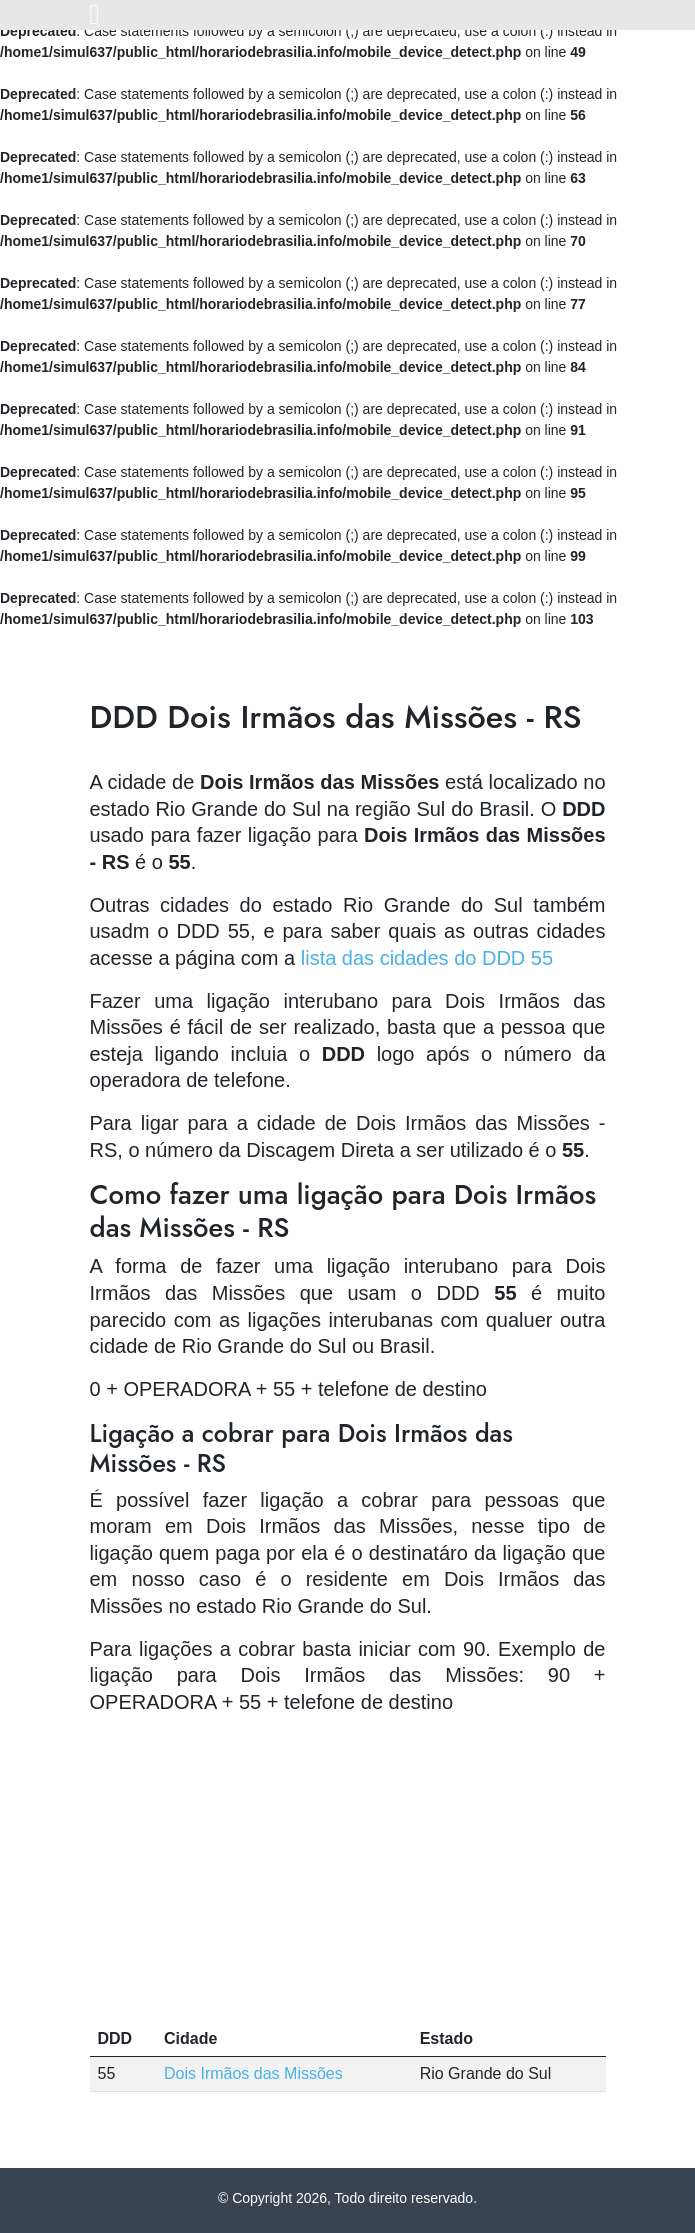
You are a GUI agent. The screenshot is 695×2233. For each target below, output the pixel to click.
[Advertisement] (348, 1872)
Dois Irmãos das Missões (253, 2073)
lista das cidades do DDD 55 (427, 958)
